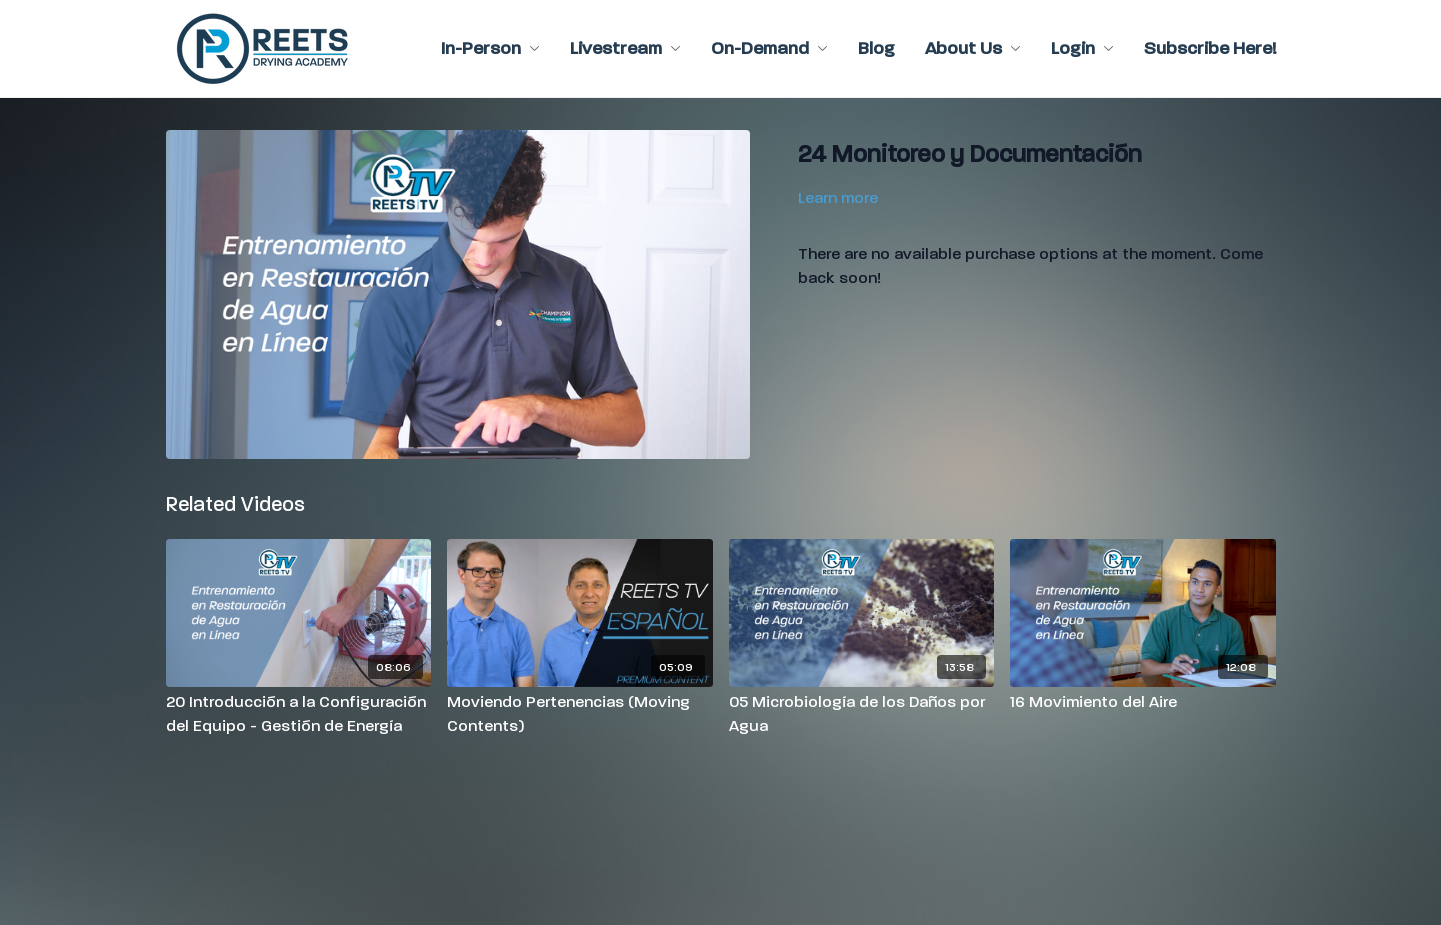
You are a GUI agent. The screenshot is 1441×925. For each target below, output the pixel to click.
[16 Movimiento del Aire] (1143, 702)
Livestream (625, 48)
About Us (973, 48)
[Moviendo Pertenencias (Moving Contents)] (580, 714)
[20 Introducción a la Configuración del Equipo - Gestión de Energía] (299, 714)
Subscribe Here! (1210, 48)
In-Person (490, 48)
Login (1082, 48)
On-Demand (769, 48)
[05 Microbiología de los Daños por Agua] (862, 714)
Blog (876, 48)
